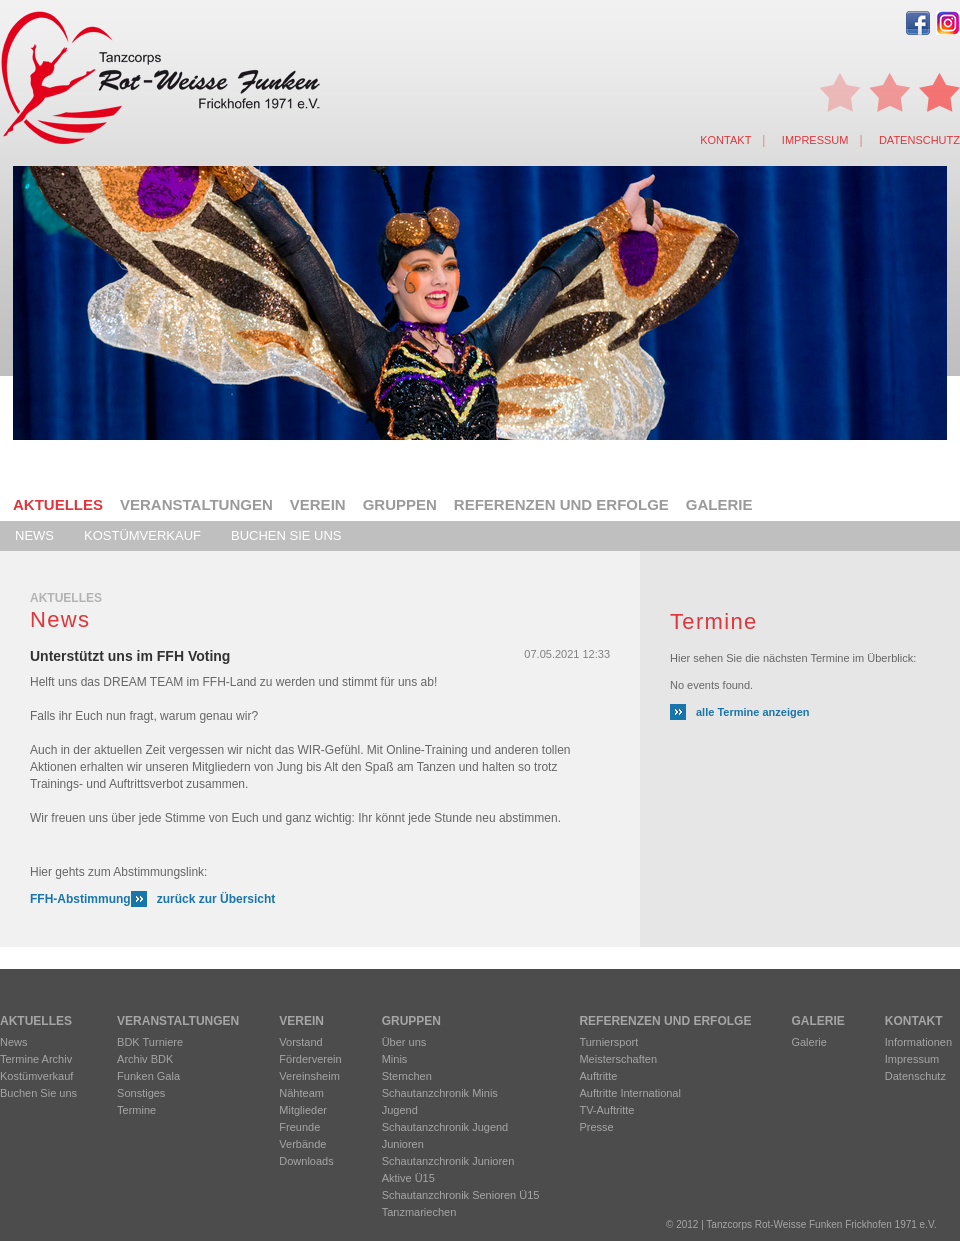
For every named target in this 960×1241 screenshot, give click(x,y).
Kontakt (725, 140)
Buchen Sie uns (286, 535)
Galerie (719, 504)
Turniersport (608, 1042)
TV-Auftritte (606, 1110)
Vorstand (300, 1042)
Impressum (815, 140)
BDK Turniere (150, 1042)
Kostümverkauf (142, 535)
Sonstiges (141, 1093)
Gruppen (400, 504)
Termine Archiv (36, 1059)
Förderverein (310, 1059)
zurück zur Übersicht (216, 899)
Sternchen (407, 1076)
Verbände (302, 1144)
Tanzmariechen (419, 1212)
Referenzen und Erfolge (561, 504)
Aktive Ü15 (408, 1178)
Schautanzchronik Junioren (448, 1161)
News (34, 535)
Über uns (404, 1042)
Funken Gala (148, 1076)
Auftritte (598, 1076)
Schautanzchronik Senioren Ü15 (461, 1195)
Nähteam (301, 1093)
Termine (136, 1110)
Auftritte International (630, 1093)
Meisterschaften (618, 1059)
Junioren (403, 1144)
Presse (596, 1127)
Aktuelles (58, 504)
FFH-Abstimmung (80, 899)
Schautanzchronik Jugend (445, 1127)
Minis (395, 1059)
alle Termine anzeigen (753, 712)
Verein (318, 504)
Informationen (918, 1042)
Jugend (400, 1110)
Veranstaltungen (196, 504)
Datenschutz (919, 140)
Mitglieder (303, 1110)
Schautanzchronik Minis (440, 1093)
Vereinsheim (309, 1076)
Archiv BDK (145, 1059)
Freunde (299, 1127)
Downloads (306, 1161)
